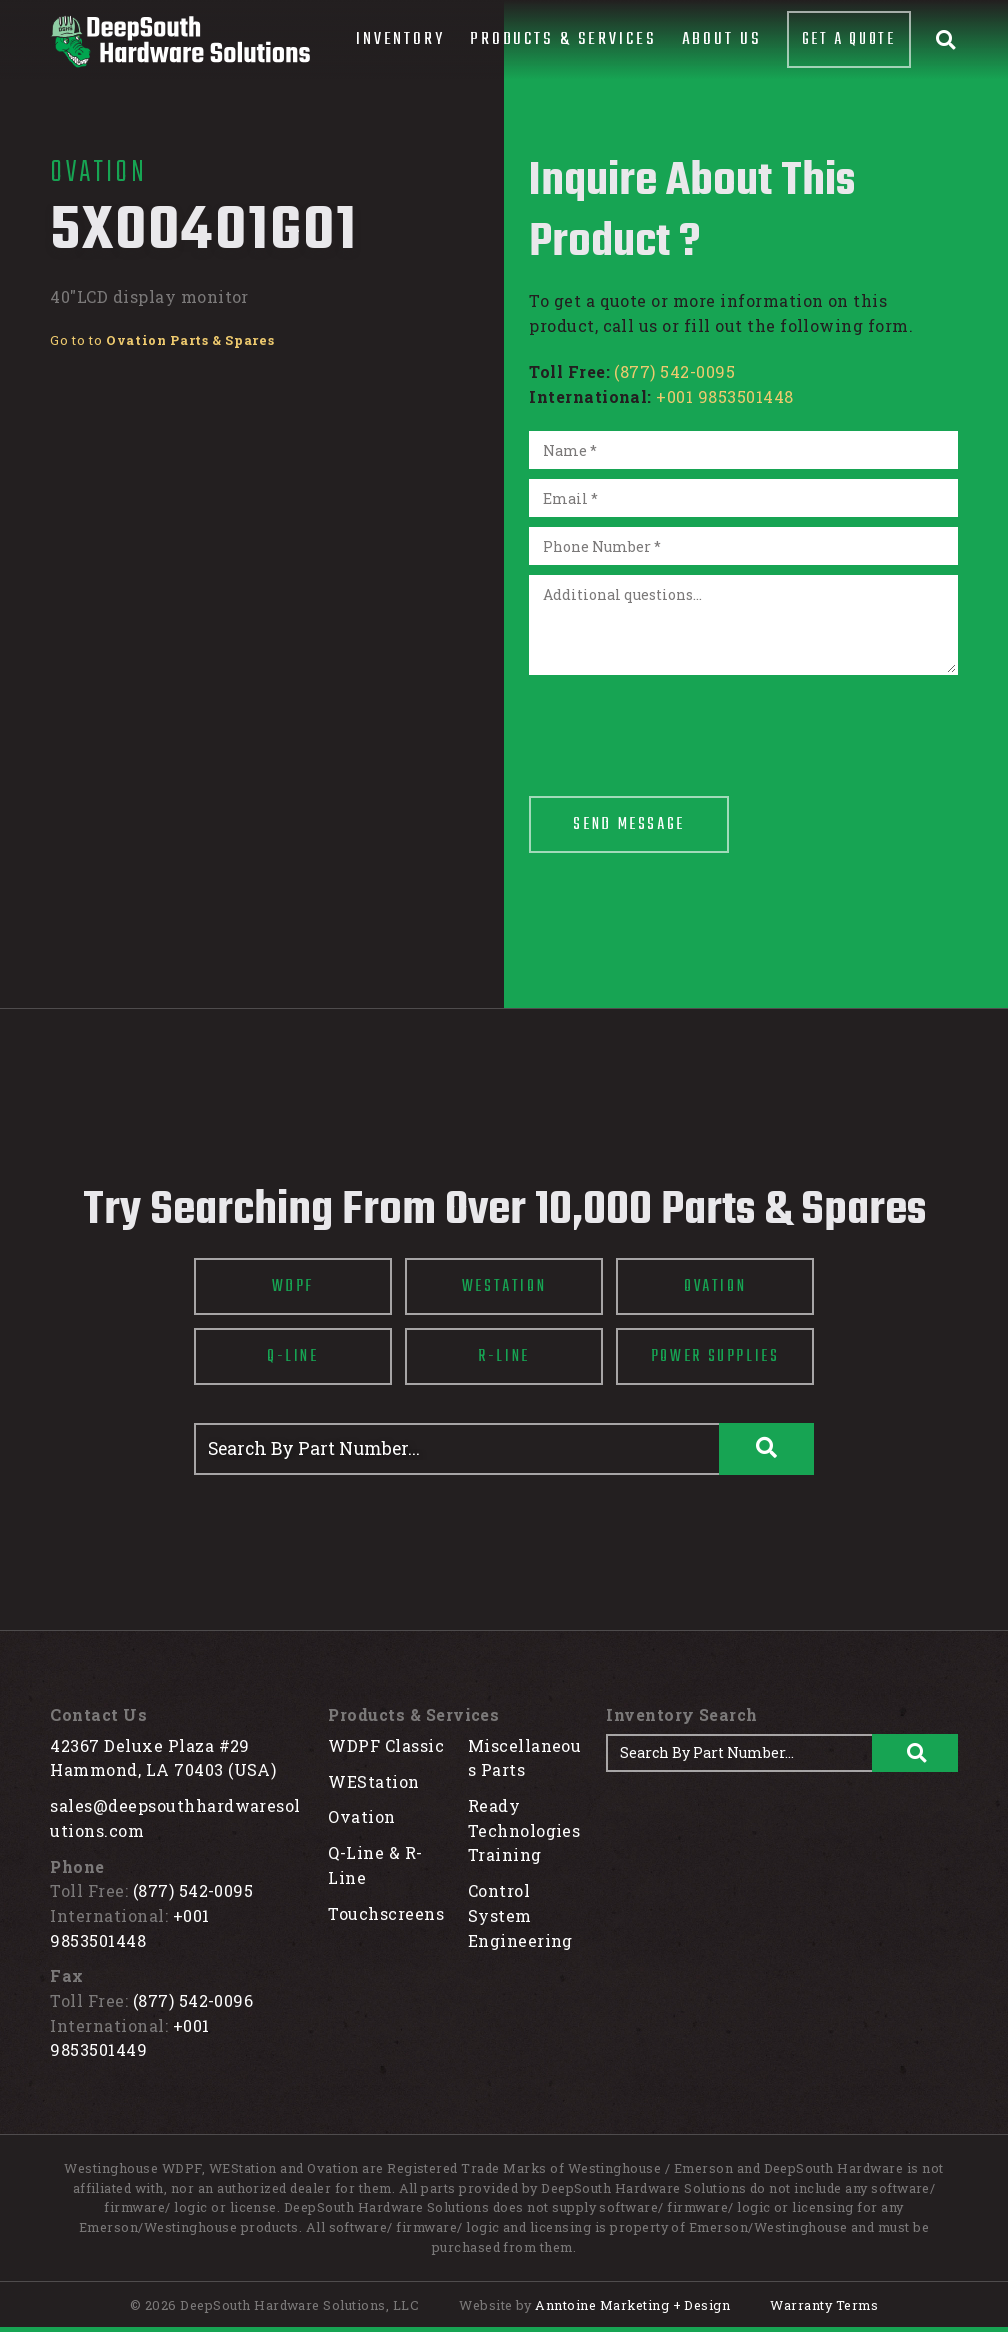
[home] (180, 41)
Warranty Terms (824, 2305)
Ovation (361, 1816)
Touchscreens (386, 1913)
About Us (722, 39)
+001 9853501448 (724, 396)
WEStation (373, 1781)
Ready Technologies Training (524, 1830)
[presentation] (681, 724)
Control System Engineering (520, 1915)
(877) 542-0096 (193, 2000)
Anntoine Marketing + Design (632, 2305)
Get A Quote (849, 39)
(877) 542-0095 (674, 371)
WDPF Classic (386, 1745)
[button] (400, 40)
